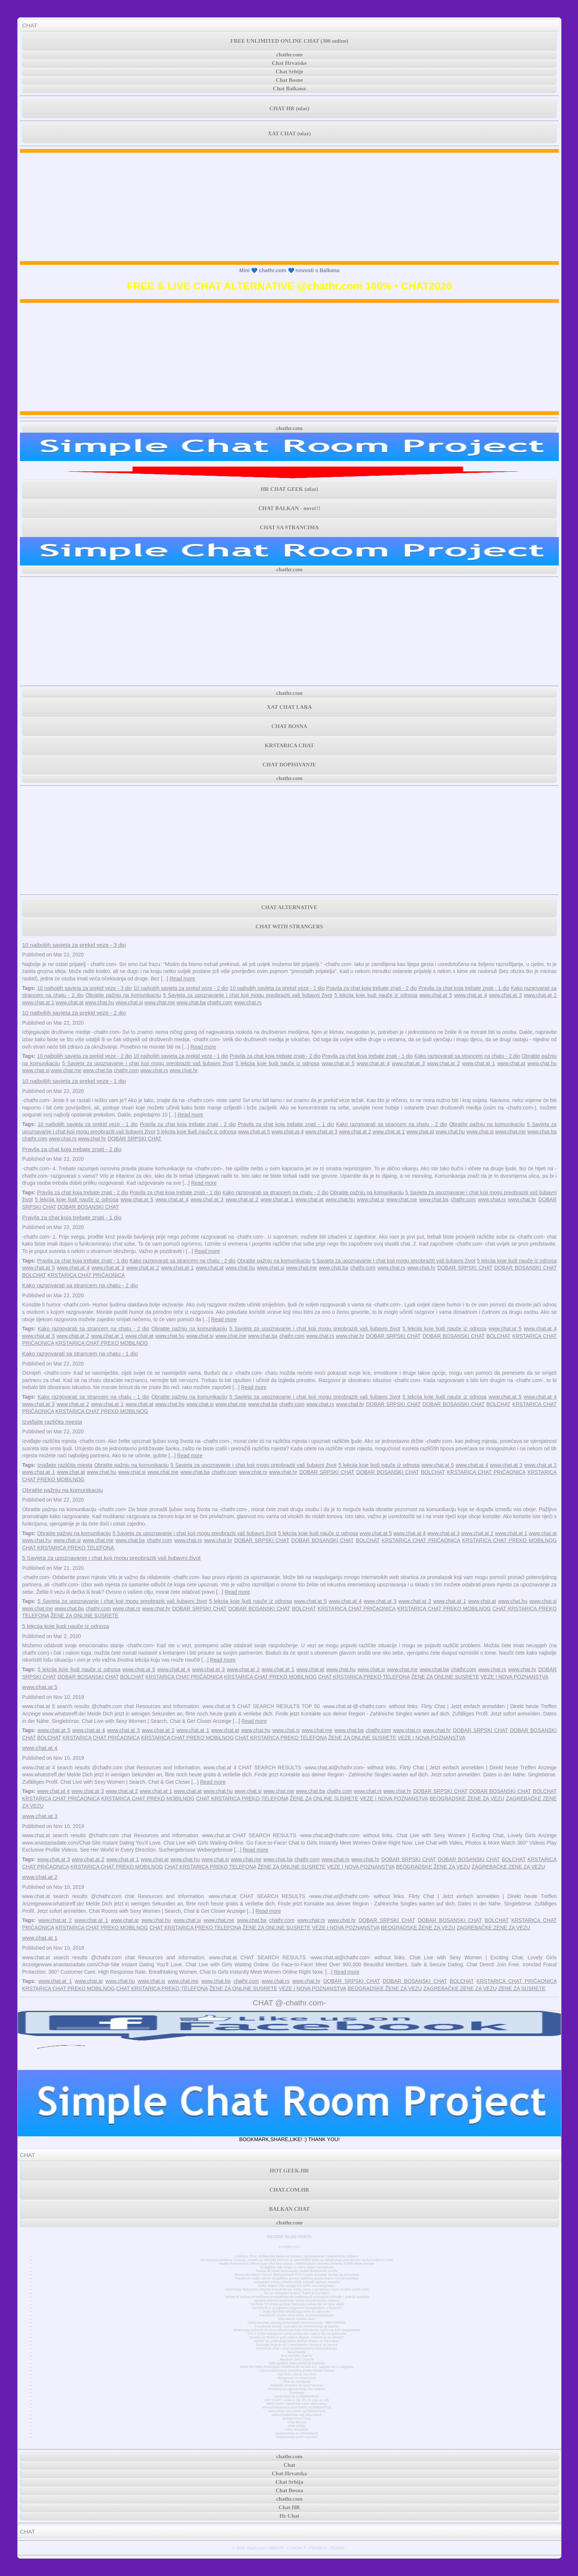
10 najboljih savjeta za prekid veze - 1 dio (277, 988)
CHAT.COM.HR (289, 2190)
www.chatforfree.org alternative (297, 2415)
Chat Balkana (289, 88)
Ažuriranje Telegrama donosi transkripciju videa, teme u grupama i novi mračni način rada (297, 2289)
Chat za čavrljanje (296, 2381)
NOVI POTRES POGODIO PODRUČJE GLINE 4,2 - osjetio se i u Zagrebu (297, 2367)
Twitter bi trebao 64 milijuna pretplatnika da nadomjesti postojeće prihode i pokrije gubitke (296, 2297)
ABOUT (276, 2548)
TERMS (337, 2548)
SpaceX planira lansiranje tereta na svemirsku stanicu (297, 2300)
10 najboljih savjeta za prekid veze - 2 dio (180, 988)
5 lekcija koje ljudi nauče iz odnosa (375, 995)
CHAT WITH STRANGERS (289, 926)
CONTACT (296, 2548)
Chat (289, 2465)
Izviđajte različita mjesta (52, 1422)
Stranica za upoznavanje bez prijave (296, 2389)
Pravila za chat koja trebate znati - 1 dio (463, 988)
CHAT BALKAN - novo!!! (289, 508)
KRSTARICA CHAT (289, 745)
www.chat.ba (191, 1002)
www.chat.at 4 (470, 995)
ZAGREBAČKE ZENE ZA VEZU (508, 1867)
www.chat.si (129, 1002)
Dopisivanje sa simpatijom (297, 2433)
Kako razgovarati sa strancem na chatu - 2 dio (467, 1056)
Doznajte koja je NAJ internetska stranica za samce (297, 2345)
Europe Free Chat (297, 2418)
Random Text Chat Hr (297, 2359)
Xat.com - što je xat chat (297, 2374)
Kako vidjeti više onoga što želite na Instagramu (296, 2286)
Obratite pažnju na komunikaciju (123, 995)
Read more (182, 978)
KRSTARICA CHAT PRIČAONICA (86, 1275)
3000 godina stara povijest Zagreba (297, 2363)
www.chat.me (159, 1002)
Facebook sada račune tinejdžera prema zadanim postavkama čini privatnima (297, 2278)
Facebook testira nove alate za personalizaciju (297, 2315)
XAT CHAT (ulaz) (289, 133)
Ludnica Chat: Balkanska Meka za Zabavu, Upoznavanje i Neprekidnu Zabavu (296, 2256)
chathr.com (289, 55)
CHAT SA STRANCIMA (289, 527)
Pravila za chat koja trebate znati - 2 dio (371, 988)
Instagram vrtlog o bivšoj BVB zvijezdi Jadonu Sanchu (296, 2282)
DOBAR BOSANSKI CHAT (88, 1207)
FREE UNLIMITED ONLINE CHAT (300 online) (289, 41)
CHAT (29, 25)
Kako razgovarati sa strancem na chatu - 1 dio (80, 1353)
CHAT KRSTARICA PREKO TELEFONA (68, 1548)
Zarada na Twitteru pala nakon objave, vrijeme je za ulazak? (296, 2337)
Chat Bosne (289, 80)
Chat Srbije (289, 72)
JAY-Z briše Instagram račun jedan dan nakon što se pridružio (296, 2334)
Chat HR (289, 2507)
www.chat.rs (247, 1002)
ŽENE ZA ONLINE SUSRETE (84, 1615)
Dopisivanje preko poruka (296, 2437)
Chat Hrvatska (296, 2429)
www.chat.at (69, 1002)
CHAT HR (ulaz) (289, 108)
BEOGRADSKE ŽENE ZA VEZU (466, 1798)
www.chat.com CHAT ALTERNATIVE (296, 2411)
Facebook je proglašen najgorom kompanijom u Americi (296, 2308)
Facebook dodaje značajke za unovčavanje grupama (296, 2326)
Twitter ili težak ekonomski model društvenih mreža (297, 2271)
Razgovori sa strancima (297, 2378)
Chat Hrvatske (289, 63)
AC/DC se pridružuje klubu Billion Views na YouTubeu (297, 2341)
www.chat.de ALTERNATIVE (297, 2396)
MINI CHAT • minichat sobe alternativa (297, 2404)
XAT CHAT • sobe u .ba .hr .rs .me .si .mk (296, 2400)
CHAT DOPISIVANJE (289, 765)
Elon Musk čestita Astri (296, 2319)
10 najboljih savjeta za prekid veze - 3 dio (74, 945)
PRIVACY (318, 2548)
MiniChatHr (297, 2352)
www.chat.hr (184, 1070)
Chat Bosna (297, 2422)
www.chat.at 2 (540, 995)
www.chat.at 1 (38, 1002)
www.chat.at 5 (435, 995)
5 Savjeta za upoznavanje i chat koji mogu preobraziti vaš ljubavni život (247, 995)
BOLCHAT (34, 1275)
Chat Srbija (297, 2426)
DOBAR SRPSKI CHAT (134, 1139)
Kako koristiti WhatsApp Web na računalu (297, 2311)
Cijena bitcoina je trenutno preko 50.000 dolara (297, 2370)
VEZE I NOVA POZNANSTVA (515, 1677)
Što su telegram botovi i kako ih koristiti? (297, 2293)
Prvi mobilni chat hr (296, 2356)
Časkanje (296, 2393)
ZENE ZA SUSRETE (521, 1988)
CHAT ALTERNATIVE (289, 907)
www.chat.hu (99, 1002)
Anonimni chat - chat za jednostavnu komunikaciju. (297, 2348)
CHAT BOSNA (289, 726)
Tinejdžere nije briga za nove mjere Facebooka (297, 2267)
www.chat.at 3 (505, 995)
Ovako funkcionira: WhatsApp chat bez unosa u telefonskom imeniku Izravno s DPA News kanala (296, 2263)
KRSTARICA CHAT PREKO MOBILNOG (101, 1343)
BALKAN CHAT (289, 2209)
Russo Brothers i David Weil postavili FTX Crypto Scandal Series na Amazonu (296, 2274)
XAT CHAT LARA (289, 707)
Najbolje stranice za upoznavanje (296, 2385)
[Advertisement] (289, 207)
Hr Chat (289, 2516)
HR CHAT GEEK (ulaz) (289, 489)
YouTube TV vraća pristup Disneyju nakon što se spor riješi (297, 2304)
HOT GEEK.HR (289, 2171)
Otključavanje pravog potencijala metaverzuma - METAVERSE (297, 2322)
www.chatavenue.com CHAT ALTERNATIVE (296, 2407)
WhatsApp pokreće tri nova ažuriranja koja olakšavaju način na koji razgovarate (296, 2330)
